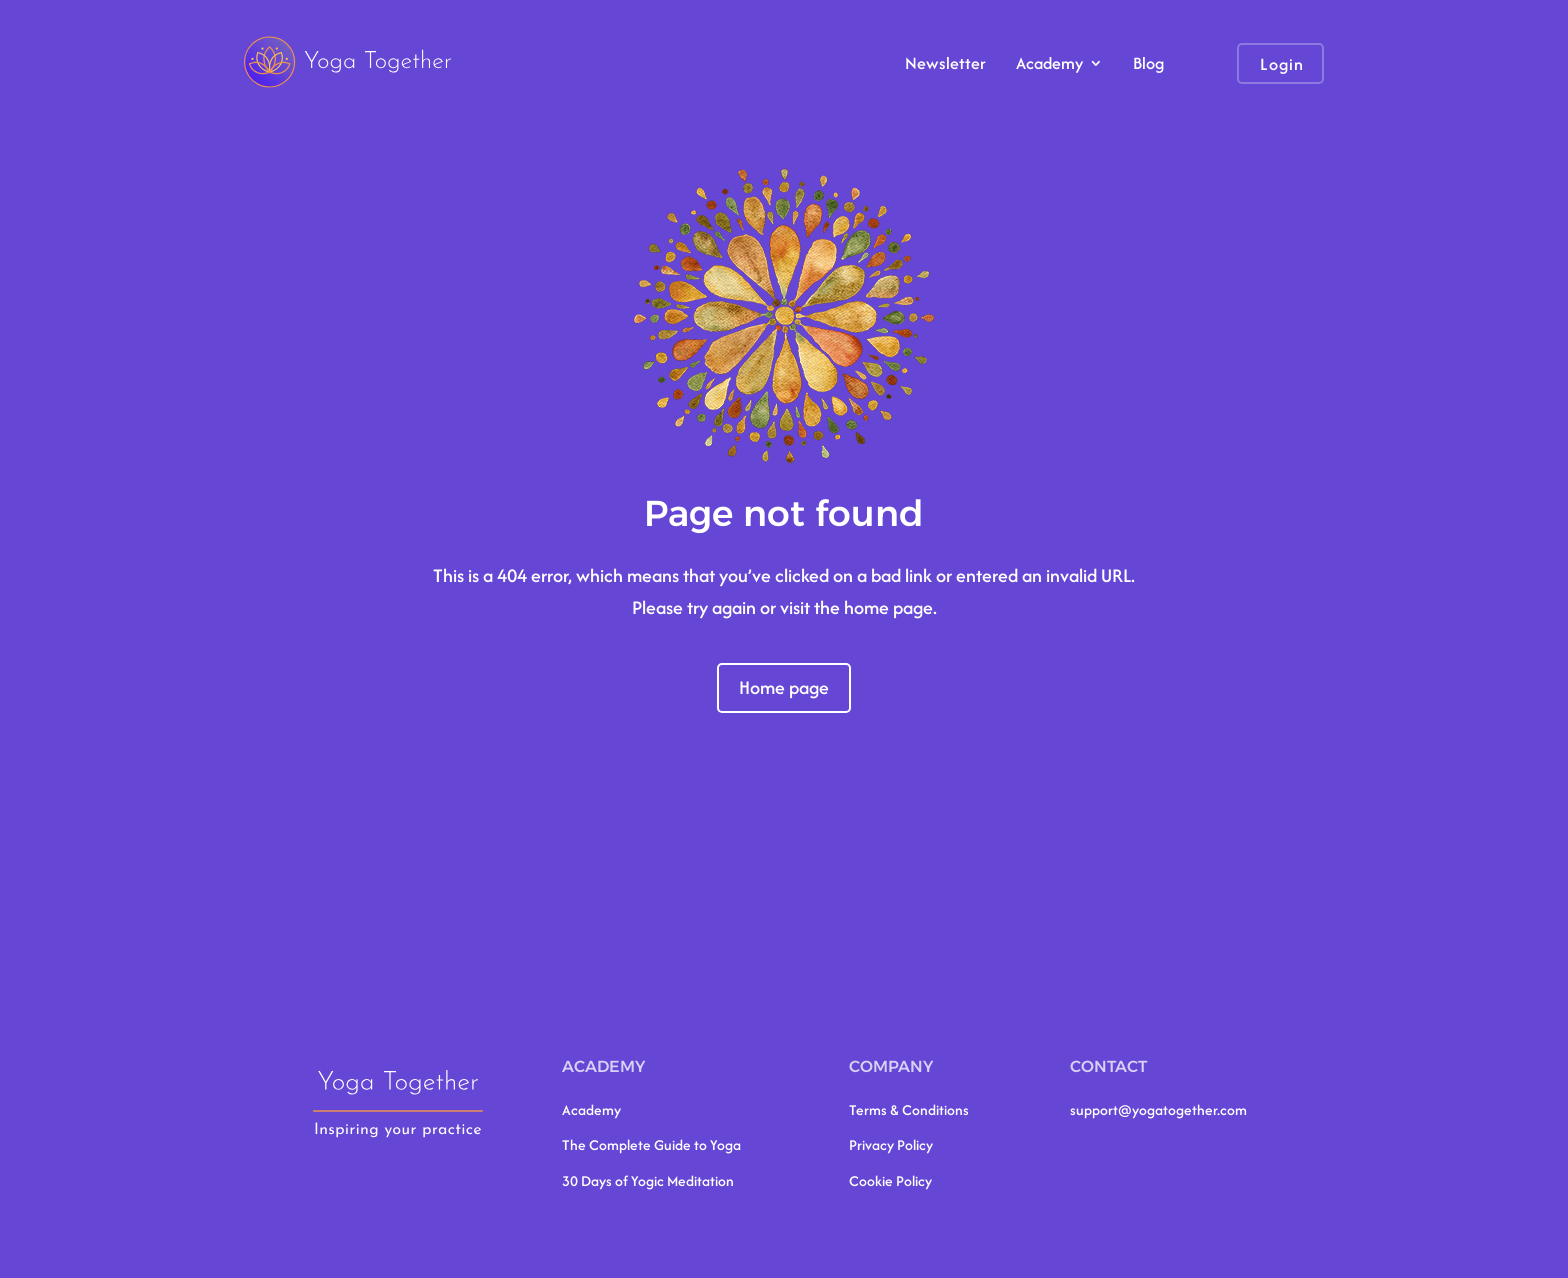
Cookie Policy (890, 1180)
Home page (784, 687)
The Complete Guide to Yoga (651, 1144)
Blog (1148, 65)
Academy (1049, 65)
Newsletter (945, 65)
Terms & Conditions (909, 1109)
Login (1282, 64)
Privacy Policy (891, 1144)
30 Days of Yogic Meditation (648, 1180)
